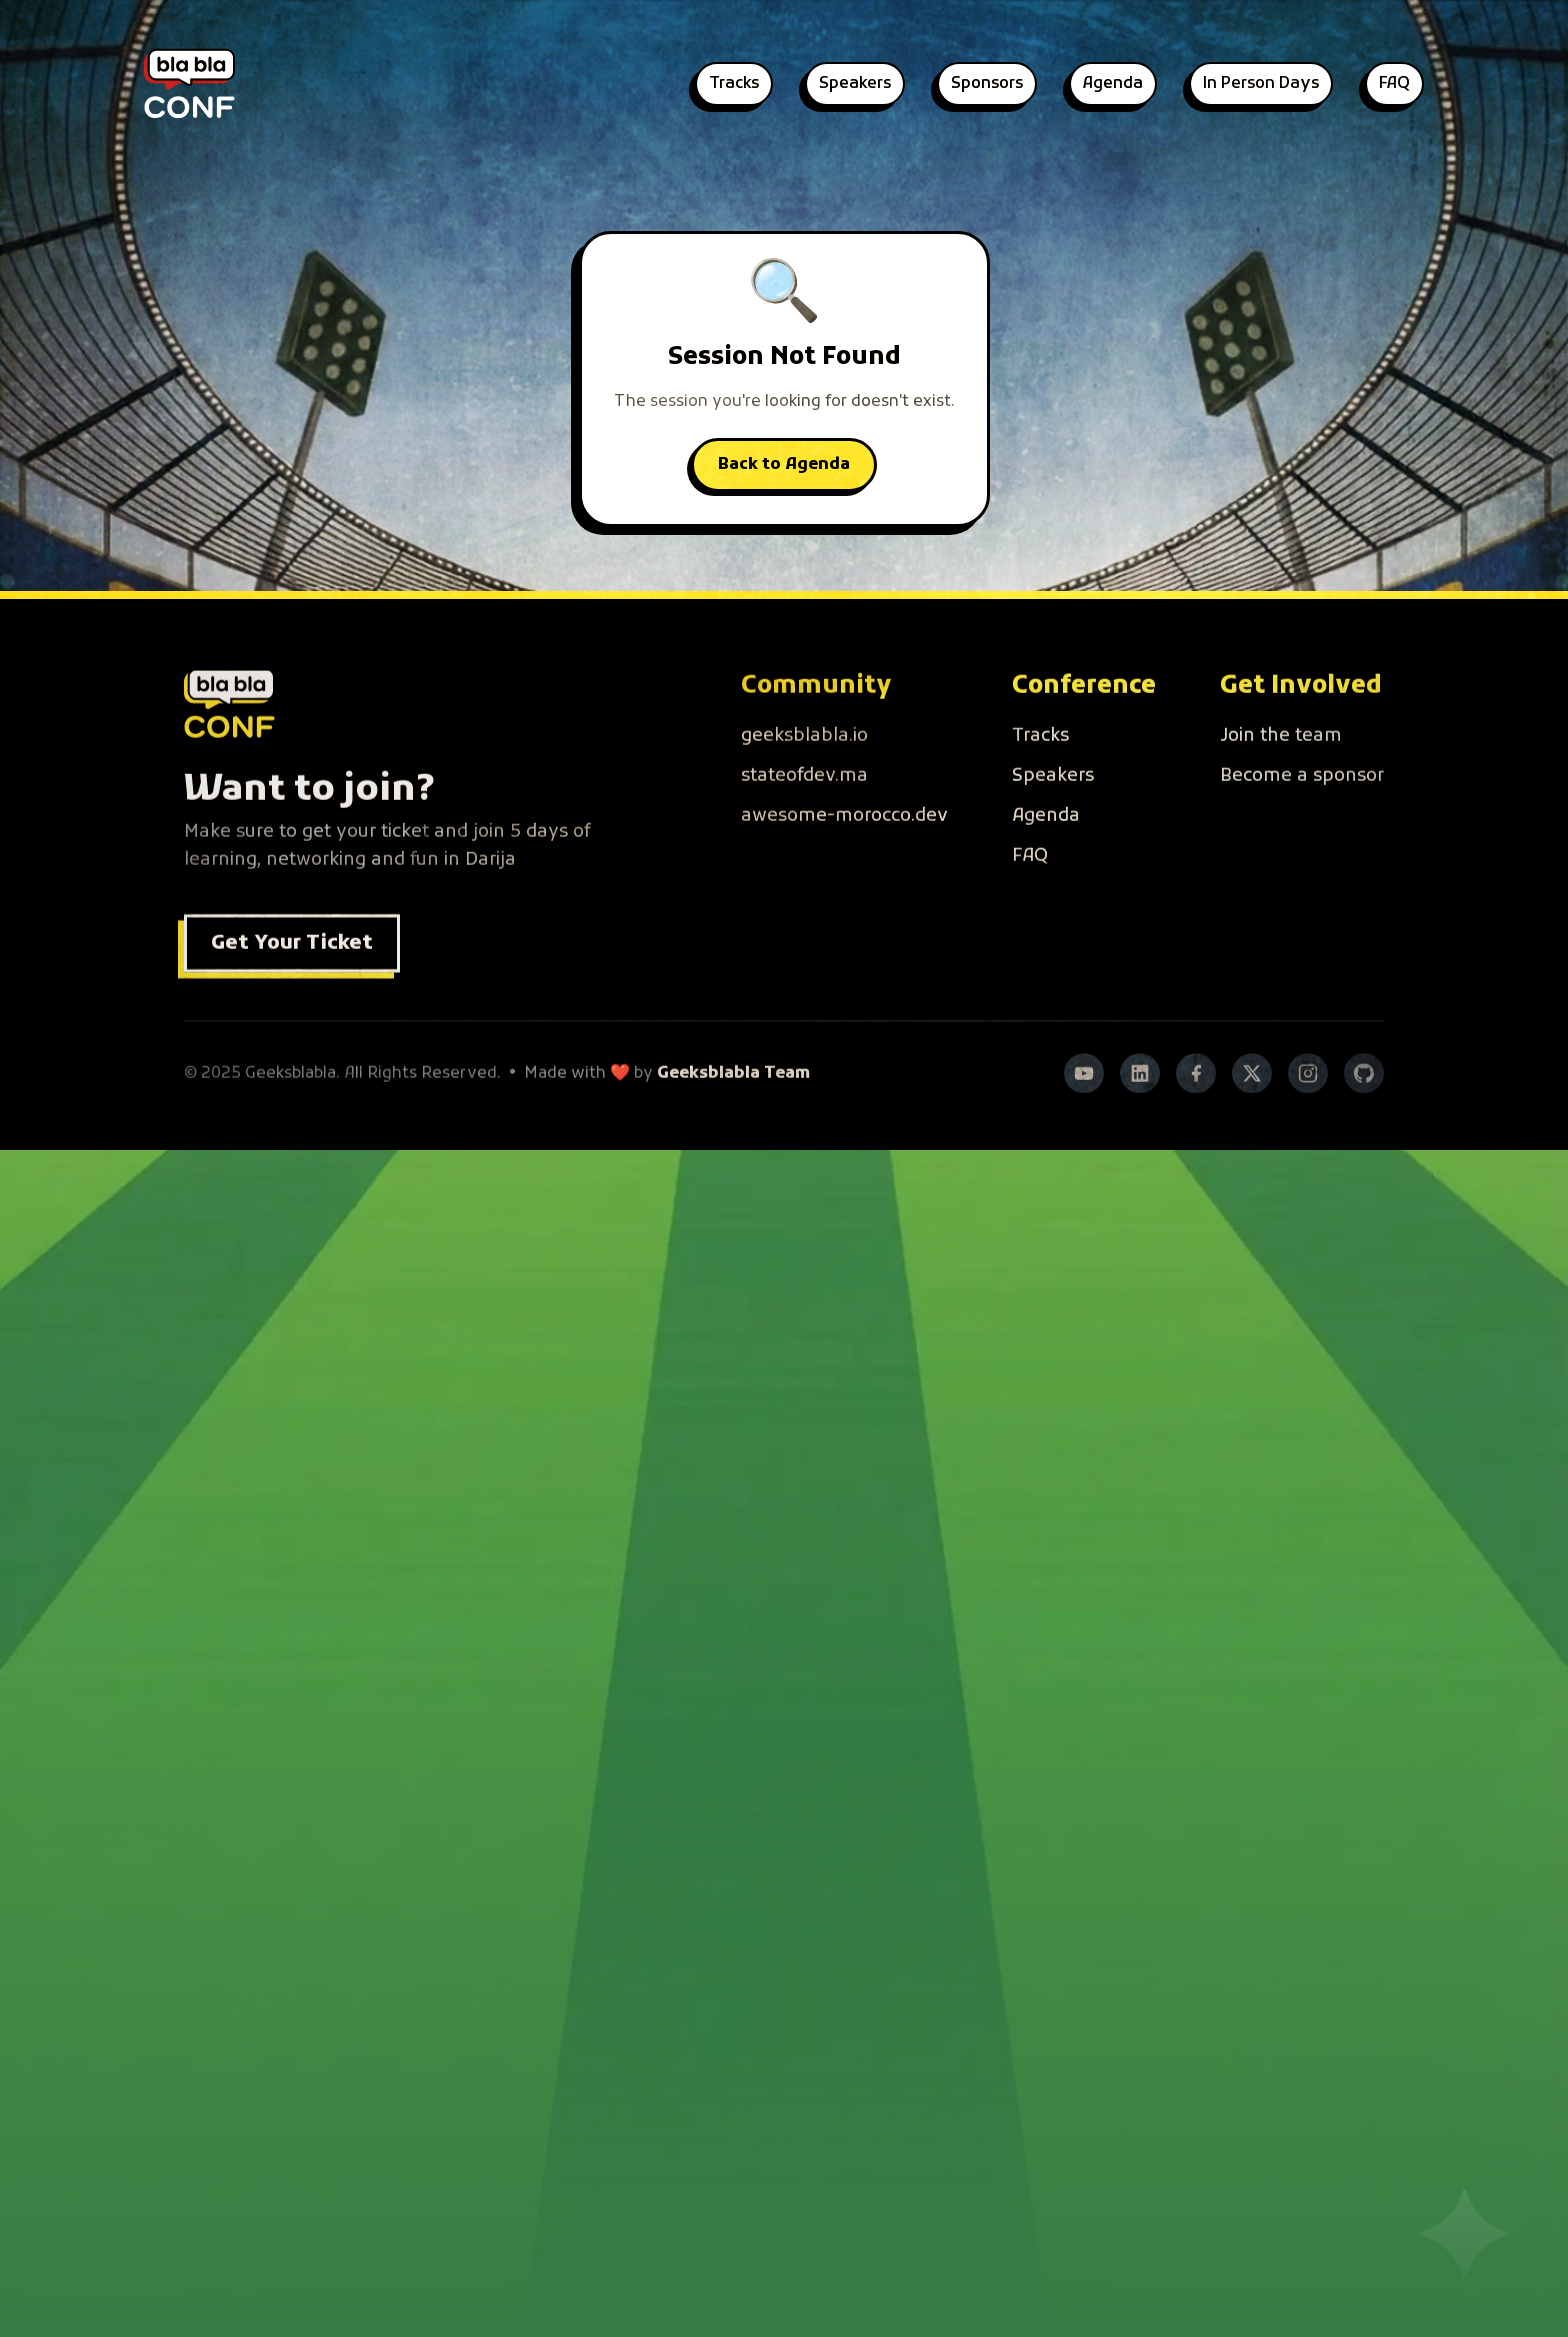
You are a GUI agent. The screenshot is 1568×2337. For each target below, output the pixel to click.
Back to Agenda (784, 465)
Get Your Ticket (292, 994)
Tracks (734, 84)
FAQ (1394, 84)
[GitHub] (1364, 1124)
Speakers (855, 84)
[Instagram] (1308, 1124)
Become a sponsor (1302, 826)
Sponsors (987, 84)
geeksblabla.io (804, 786)
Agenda (1113, 84)
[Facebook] (1196, 1124)
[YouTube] (1084, 1124)
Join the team (1281, 786)
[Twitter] (1252, 1124)
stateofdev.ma (804, 826)
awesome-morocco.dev (844, 866)
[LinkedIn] (1140, 1124)
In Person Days (1261, 84)
